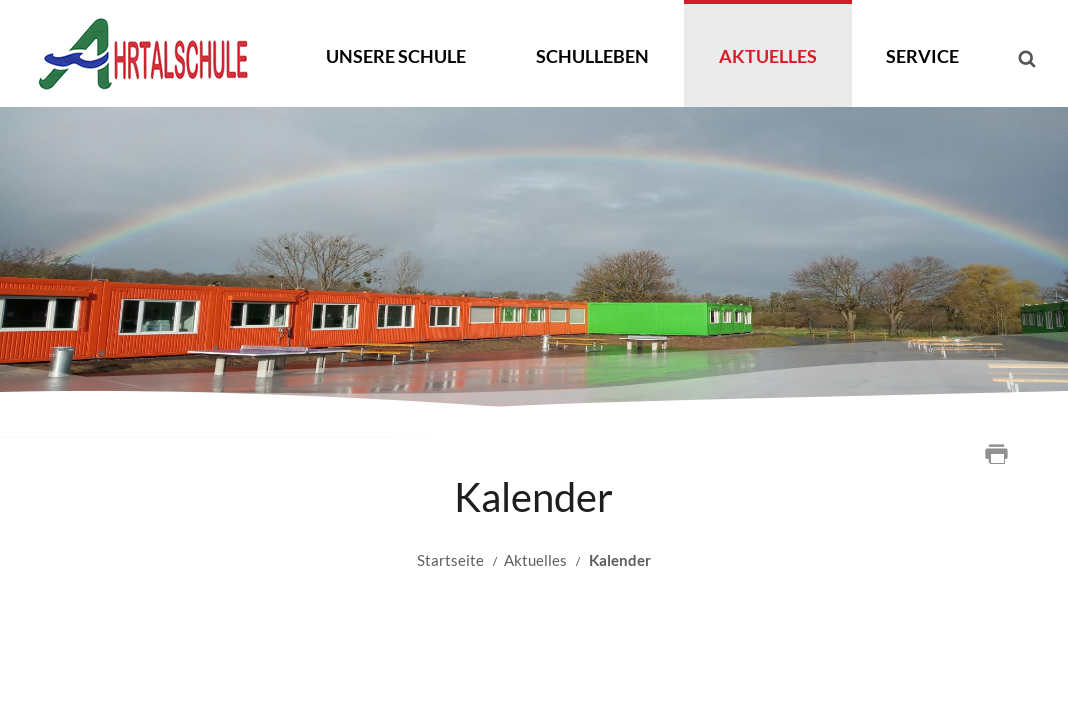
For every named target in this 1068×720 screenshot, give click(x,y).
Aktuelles (768, 56)
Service (922, 56)
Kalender (620, 560)
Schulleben (592, 56)
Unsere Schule (396, 56)
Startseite (450, 560)
